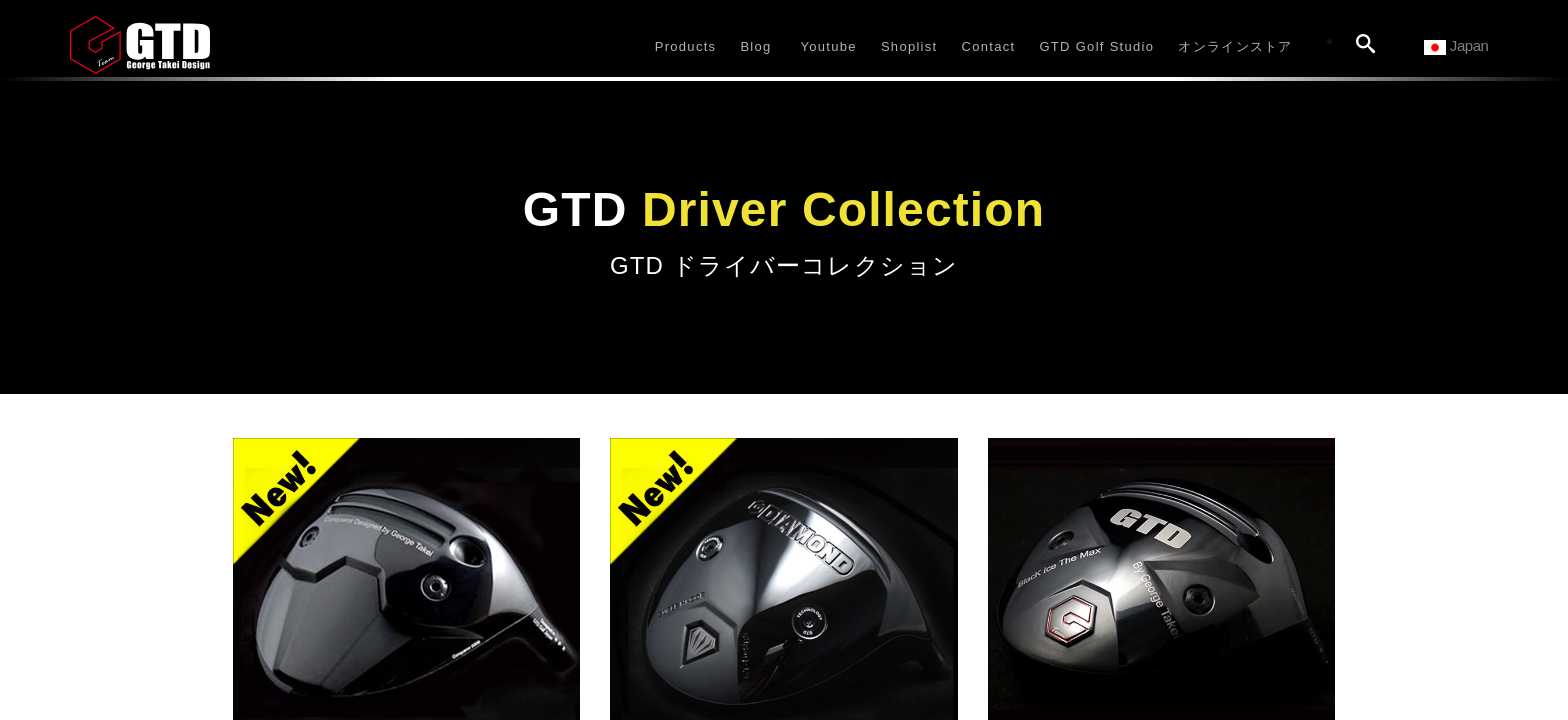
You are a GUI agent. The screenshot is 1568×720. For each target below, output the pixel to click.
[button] (686, 45)
